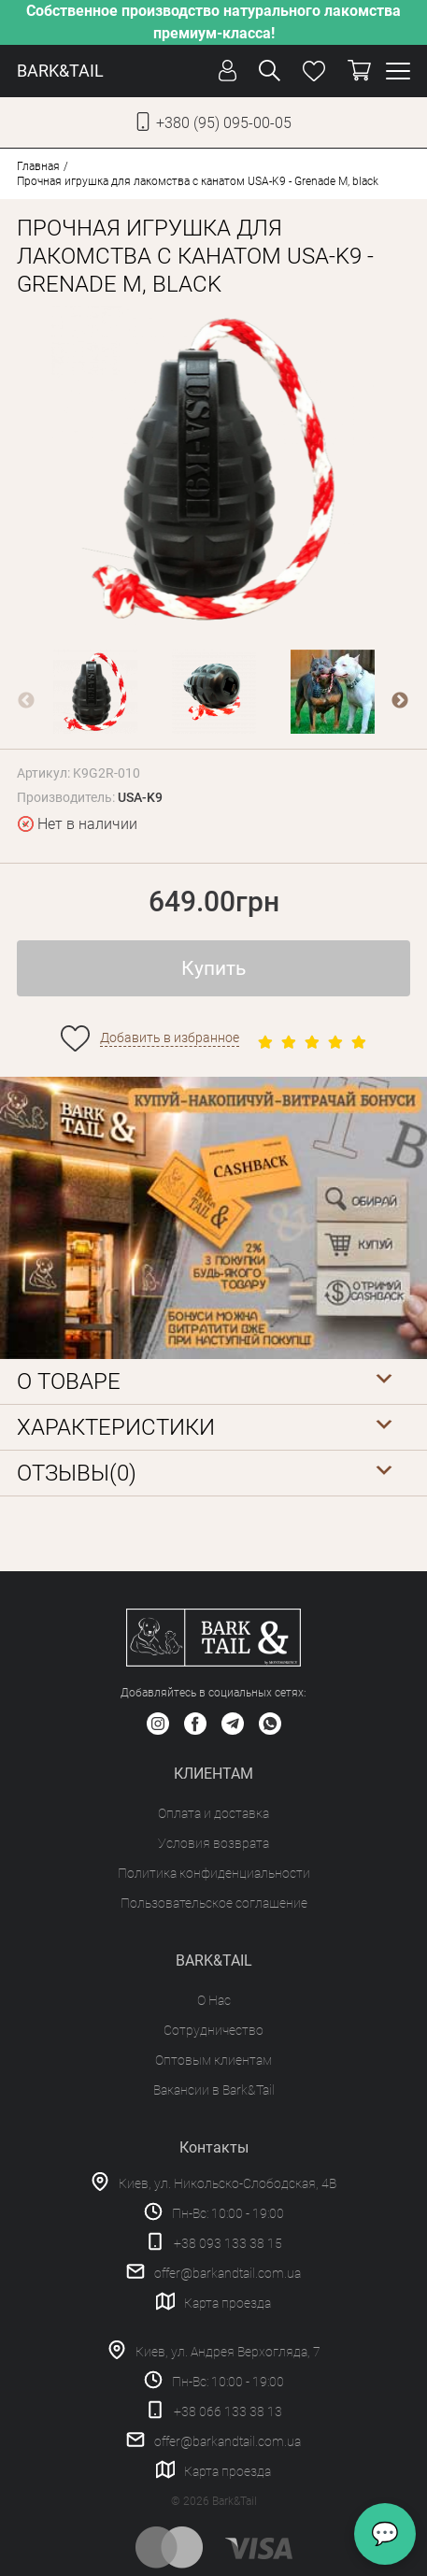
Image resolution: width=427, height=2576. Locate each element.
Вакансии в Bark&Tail (214, 2089)
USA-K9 (140, 797)
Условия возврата (213, 1843)
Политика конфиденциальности (214, 1873)
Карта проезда (227, 2303)
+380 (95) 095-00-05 (224, 123)
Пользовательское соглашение (214, 1903)
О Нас (214, 2000)
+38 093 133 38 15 (228, 2243)
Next (400, 701)
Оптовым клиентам (213, 2060)
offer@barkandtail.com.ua (227, 2273)
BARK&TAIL (60, 70)
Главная (38, 166)
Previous (26, 701)
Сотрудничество (213, 2030)
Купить (213, 968)
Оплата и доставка (213, 1813)
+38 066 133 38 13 (228, 2411)
